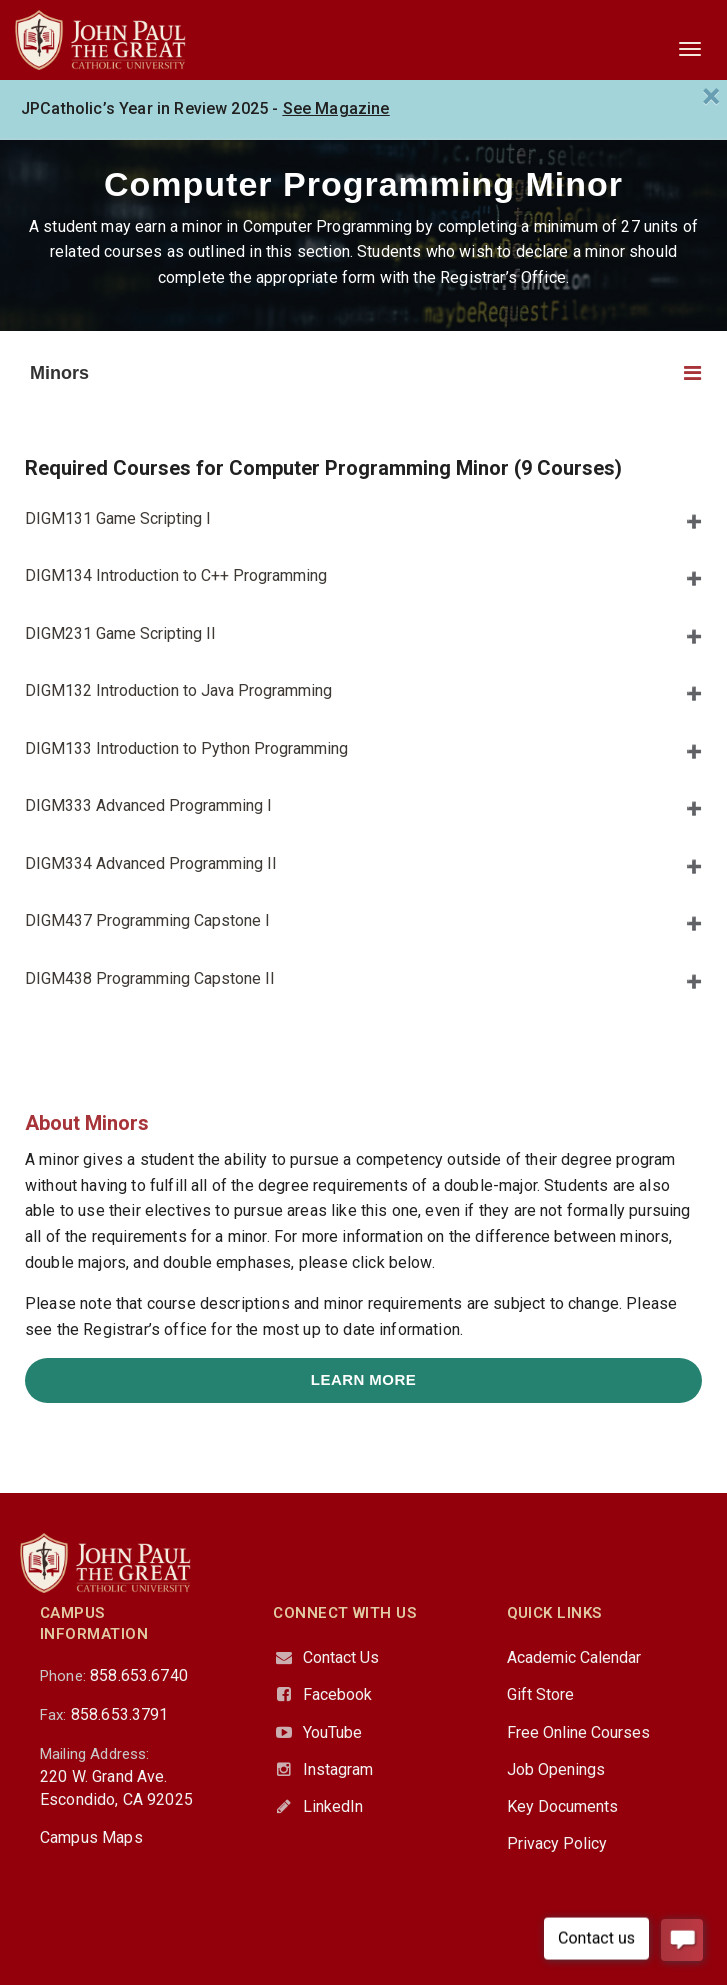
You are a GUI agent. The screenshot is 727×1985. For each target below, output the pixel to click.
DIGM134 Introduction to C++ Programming (176, 575)
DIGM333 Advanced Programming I (148, 805)
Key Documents (562, 1806)
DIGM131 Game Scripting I (118, 518)
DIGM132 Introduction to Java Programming (178, 690)
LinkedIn (333, 1806)
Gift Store (540, 1694)
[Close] (711, 97)
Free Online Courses (578, 1732)
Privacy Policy (557, 1843)
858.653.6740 (139, 1675)
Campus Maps (91, 1837)
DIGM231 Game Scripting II (120, 633)
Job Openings (556, 1769)
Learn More (363, 1379)
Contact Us (341, 1657)
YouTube (332, 1732)
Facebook (337, 1694)
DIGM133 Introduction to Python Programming (186, 748)
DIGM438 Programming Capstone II (150, 978)
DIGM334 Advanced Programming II (151, 863)
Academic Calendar (574, 1657)
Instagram (338, 1769)
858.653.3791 (120, 1714)
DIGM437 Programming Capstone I (147, 920)
